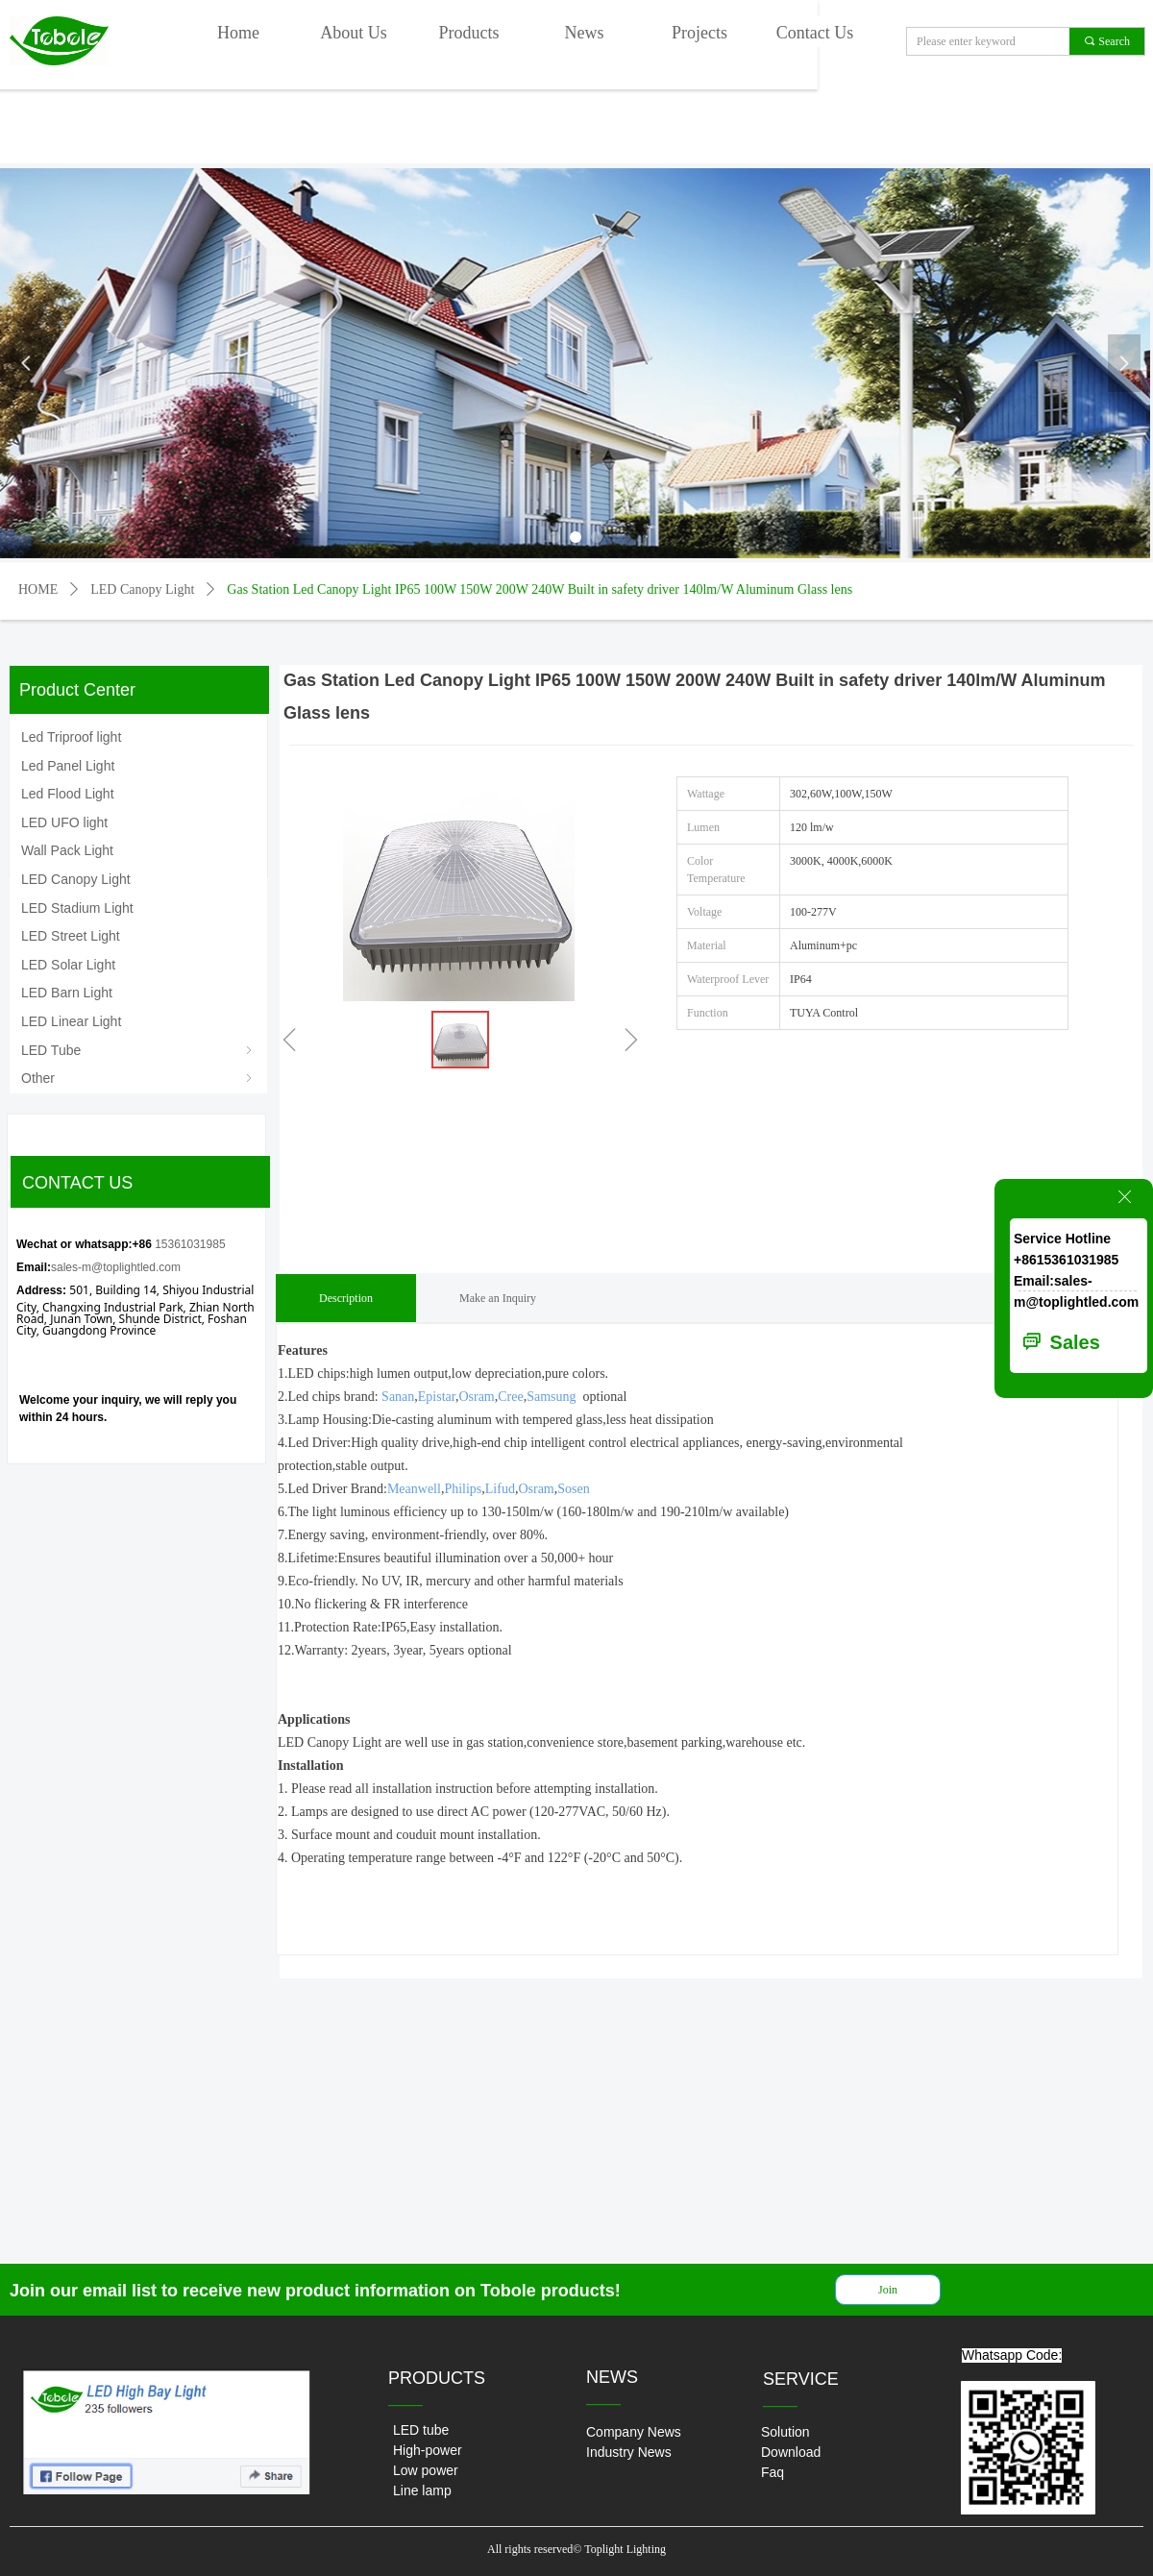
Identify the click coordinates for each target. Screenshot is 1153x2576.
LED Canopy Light (142, 589)
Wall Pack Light (67, 850)
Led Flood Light (67, 793)
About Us (353, 32)
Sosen (573, 1489)
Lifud (500, 1489)
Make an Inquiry (497, 1298)
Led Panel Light (67, 765)
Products (469, 32)
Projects (699, 32)
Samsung (551, 1396)
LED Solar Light (68, 964)
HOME (38, 589)
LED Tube (138, 1050)
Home (238, 32)
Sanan (397, 1396)
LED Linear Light (71, 1021)
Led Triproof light (71, 737)
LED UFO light (64, 822)
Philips (462, 1489)
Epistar (436, 1396)
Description (346, 1298)
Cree (510, 1396)
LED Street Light (70, 936)
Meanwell (414, 1489)
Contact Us (815, 32)
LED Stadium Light (77, 908)
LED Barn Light (66, 992)
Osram (476, 1396)
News (584, 32)
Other (138, 1078)
